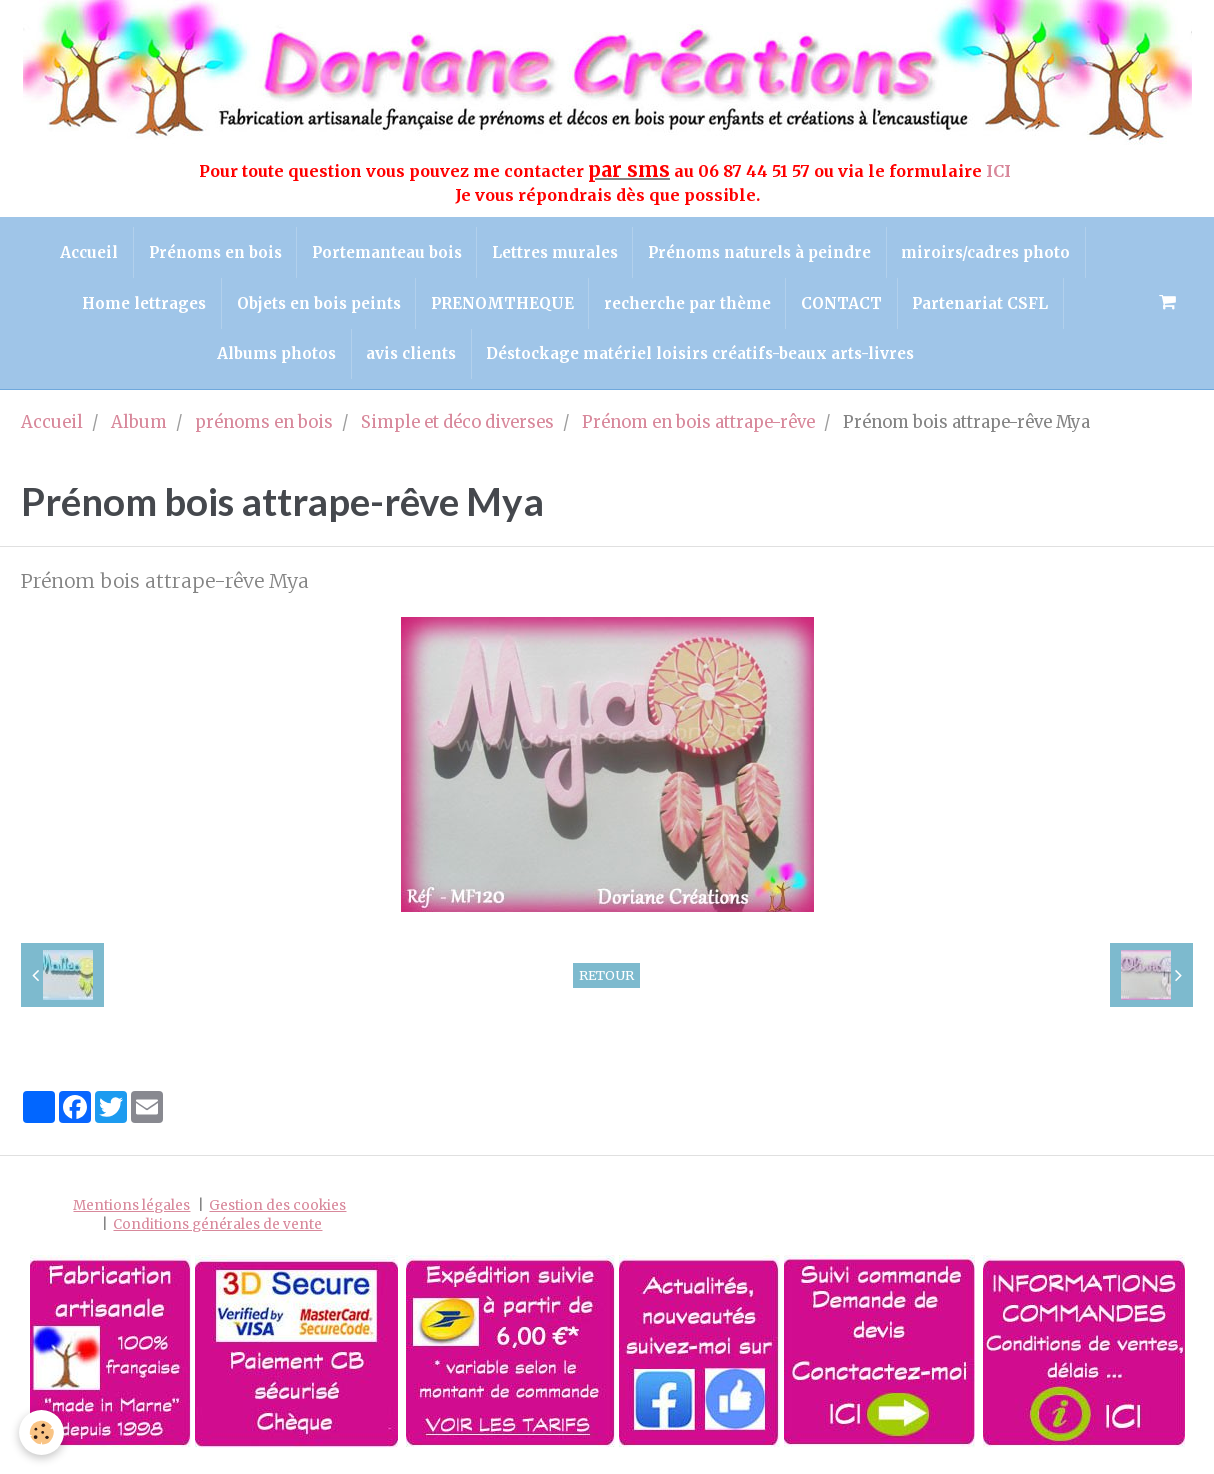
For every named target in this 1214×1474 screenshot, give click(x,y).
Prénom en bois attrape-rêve (698, 425)
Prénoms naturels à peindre (760, 252)
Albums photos (275, 355)
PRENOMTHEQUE (501, 304)
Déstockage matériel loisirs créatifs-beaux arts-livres (701, 355)
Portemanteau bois (386, 252)
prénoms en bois (264, 425)
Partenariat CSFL (982, 304)
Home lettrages (142, 304)
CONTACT (842, 304)
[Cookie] (42, 1432)
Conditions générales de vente (217, 1226)
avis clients (411, 355)
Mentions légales (131, 1207)
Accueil (87, 252)
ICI (1000, 171)
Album (139, 425)
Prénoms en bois (213, 252)
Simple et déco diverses (457, 425)
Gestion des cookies (277, 1207)
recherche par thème (687, 304)
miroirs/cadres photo (987, 252)
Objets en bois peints (317, 304)
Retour (606, 977)
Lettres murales (555, 252)
